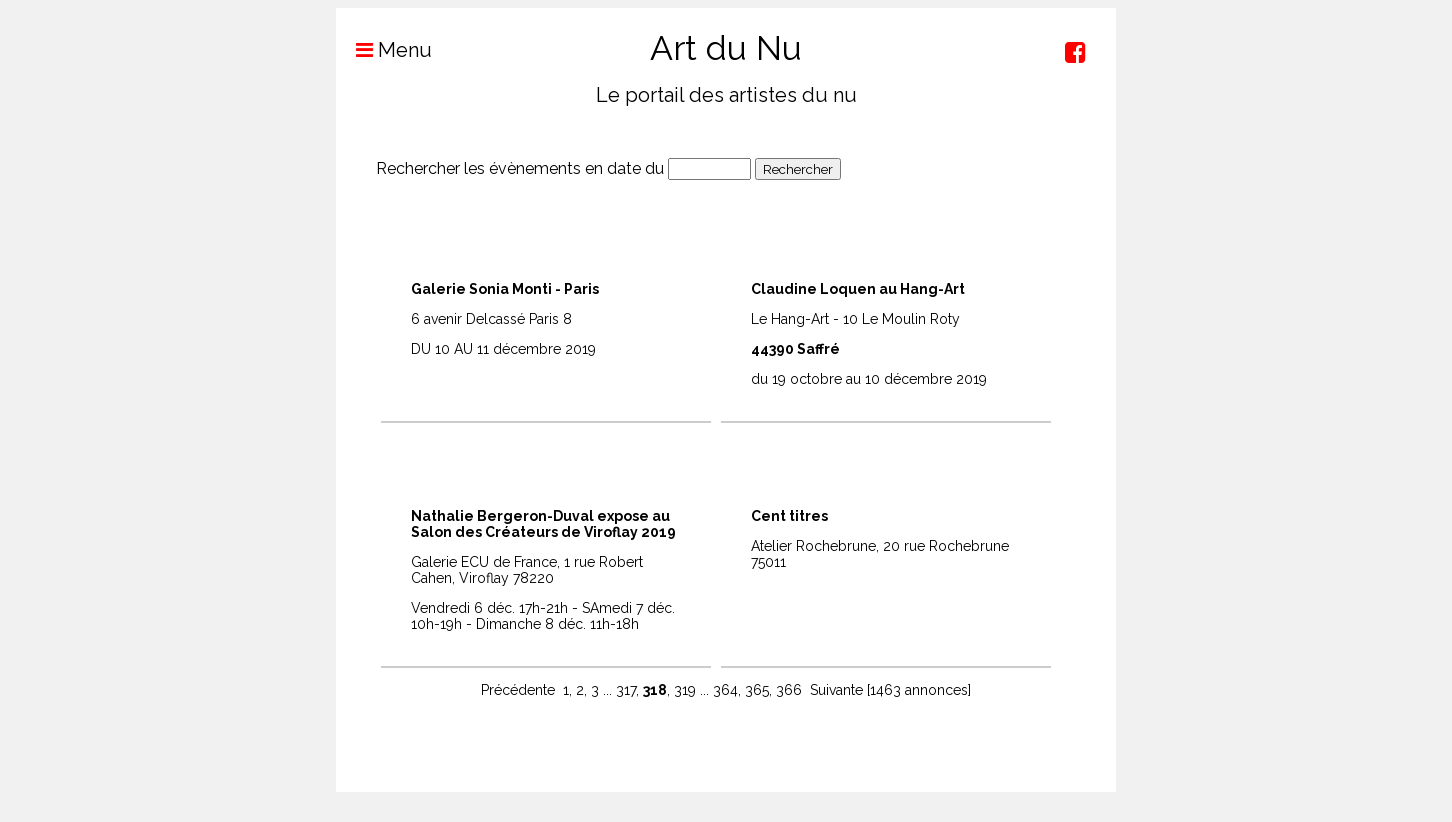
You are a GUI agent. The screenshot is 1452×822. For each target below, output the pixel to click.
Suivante (836, 690)
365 (757, 690)
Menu (384, 50)
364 (725, 690)
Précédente (518, 690)
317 (626, 690)
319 (685, 690)
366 (789, 690)
